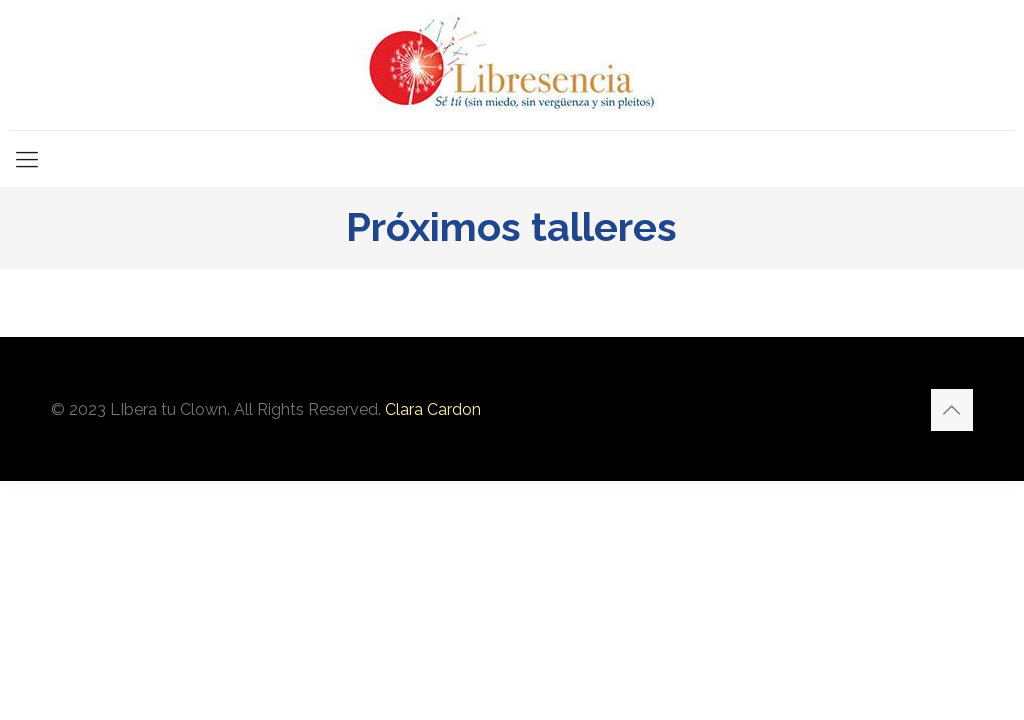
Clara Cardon (433, 409)
